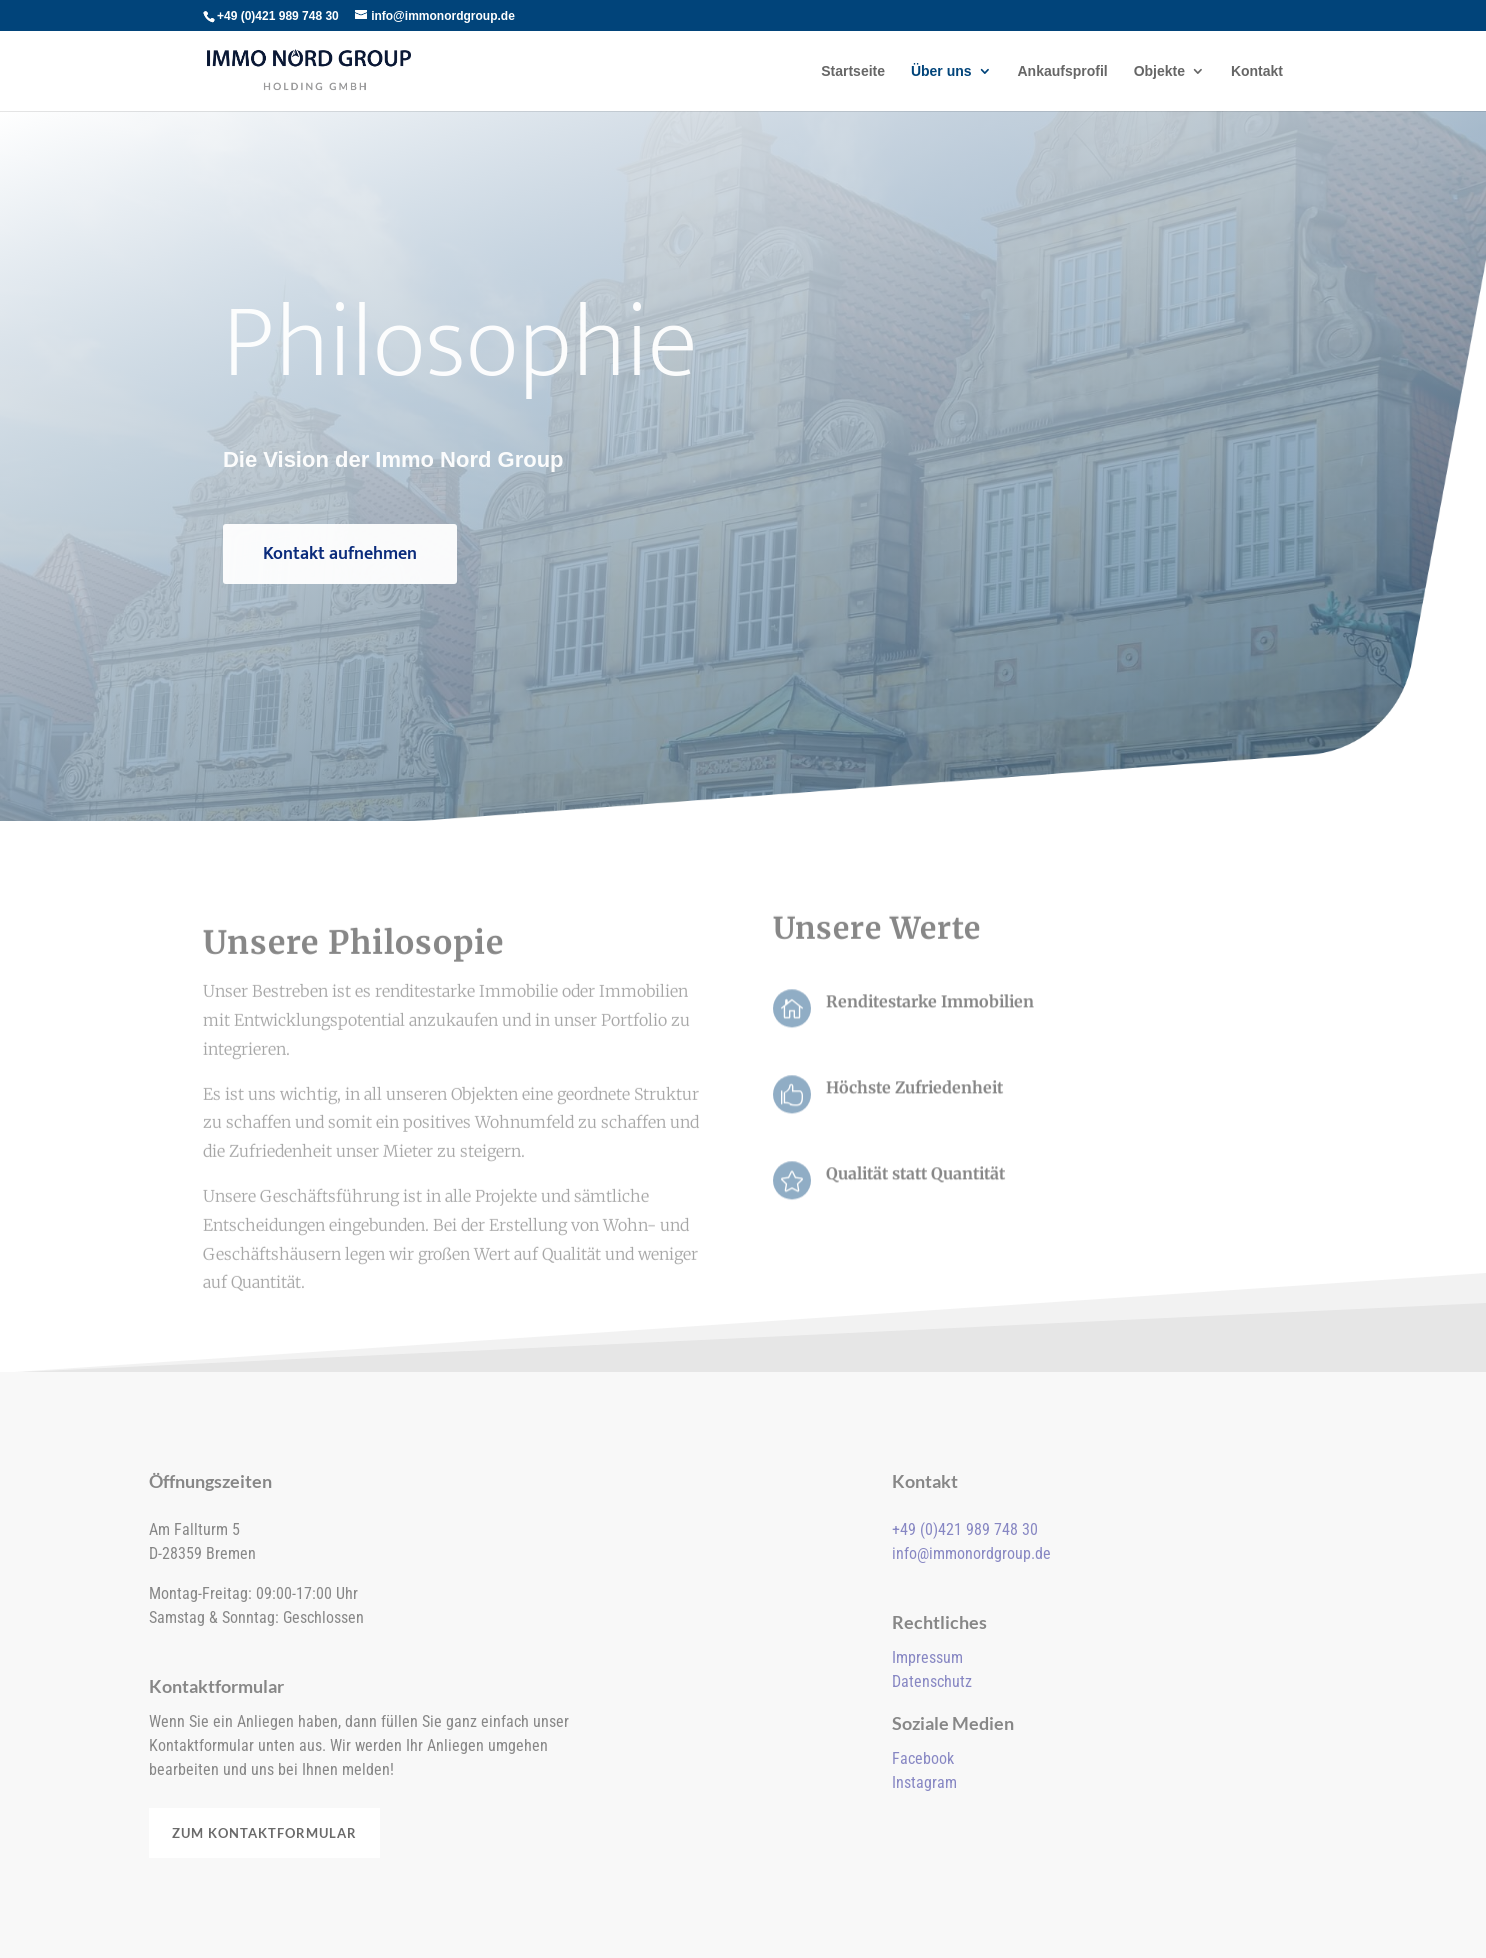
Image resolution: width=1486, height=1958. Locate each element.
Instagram (924, 1782)
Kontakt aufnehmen (340, 554)
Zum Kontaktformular (264, 1833)
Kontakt (1257, 71)
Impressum (927, 1657)
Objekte (1159, 71)
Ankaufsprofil (1063, 71)
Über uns (941, 71)
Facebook (923, 1758)
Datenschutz (932, 1681)
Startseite (853, 71)
